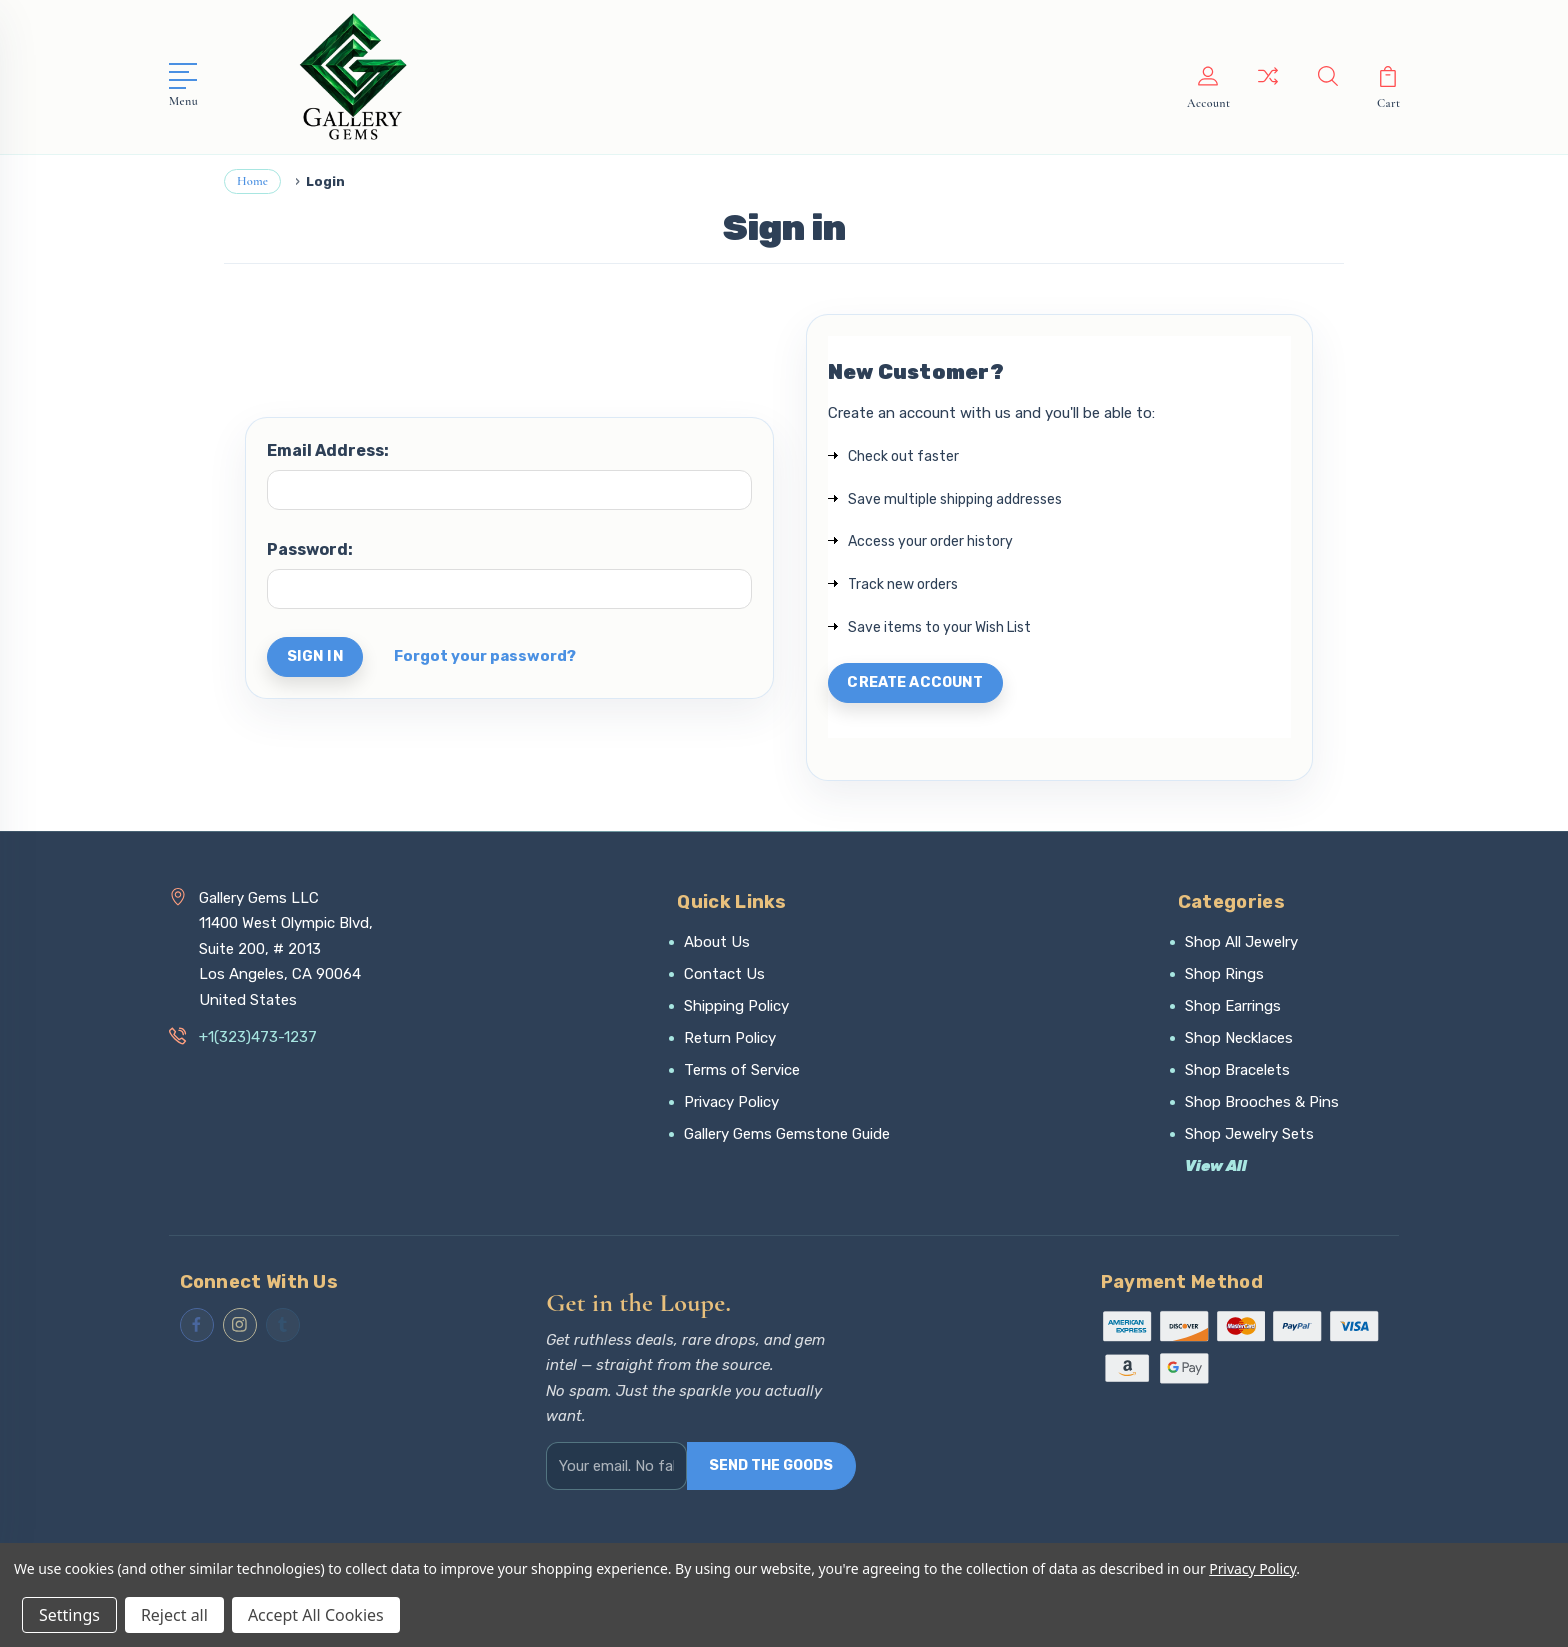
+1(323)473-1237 (258, 1041)
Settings (69, 1615)
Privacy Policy (731, 1105)
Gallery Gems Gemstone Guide (787, 1137)
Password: (310, 549)
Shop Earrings (1233, 1009)
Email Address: (328, 450)
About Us (717, 945)
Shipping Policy (736, 1009)
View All (1216, 1169)
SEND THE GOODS (771, 1474)
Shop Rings (1224, 977)
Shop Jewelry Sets (1249, 1137)
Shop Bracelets (1237, 1073)
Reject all (174, 1615)
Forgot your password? (488, 658)
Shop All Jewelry (1241, 945)
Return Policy (730, 1041)
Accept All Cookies (316, 1615)
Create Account (921, 685)
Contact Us (724, 977)
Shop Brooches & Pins (1262, 1105)
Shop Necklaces (1239, 1041)
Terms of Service (742, 1073)
